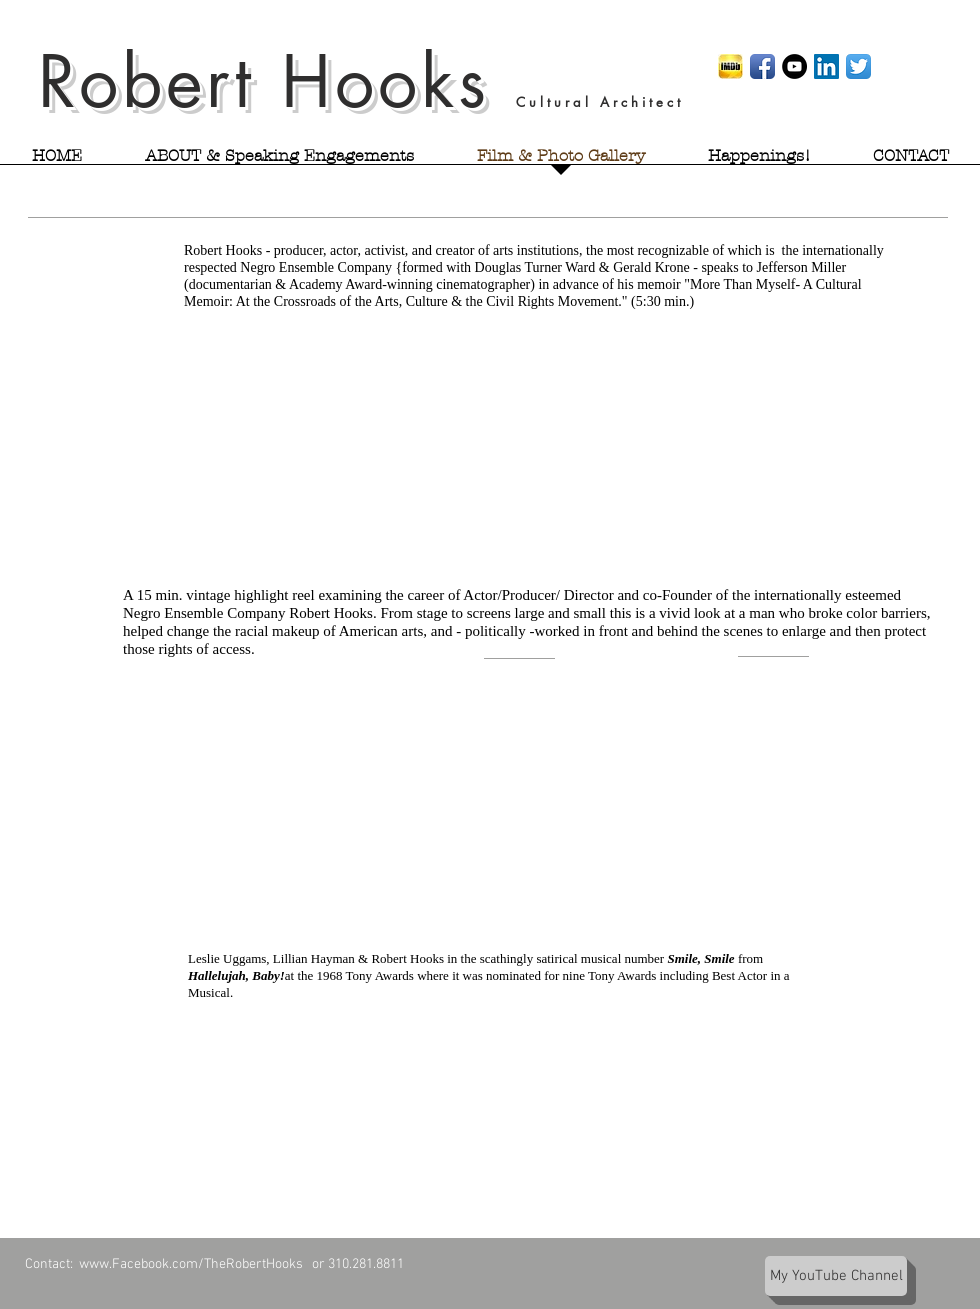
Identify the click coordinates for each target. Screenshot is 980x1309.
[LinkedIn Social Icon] (826, 66)
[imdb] (730, 66)
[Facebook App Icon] (762, 66)
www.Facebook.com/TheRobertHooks (194, 1264)
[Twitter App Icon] (858, 66)
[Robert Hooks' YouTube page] (794, 66)
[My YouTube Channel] (836, 1276)
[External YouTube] (518, 435)
